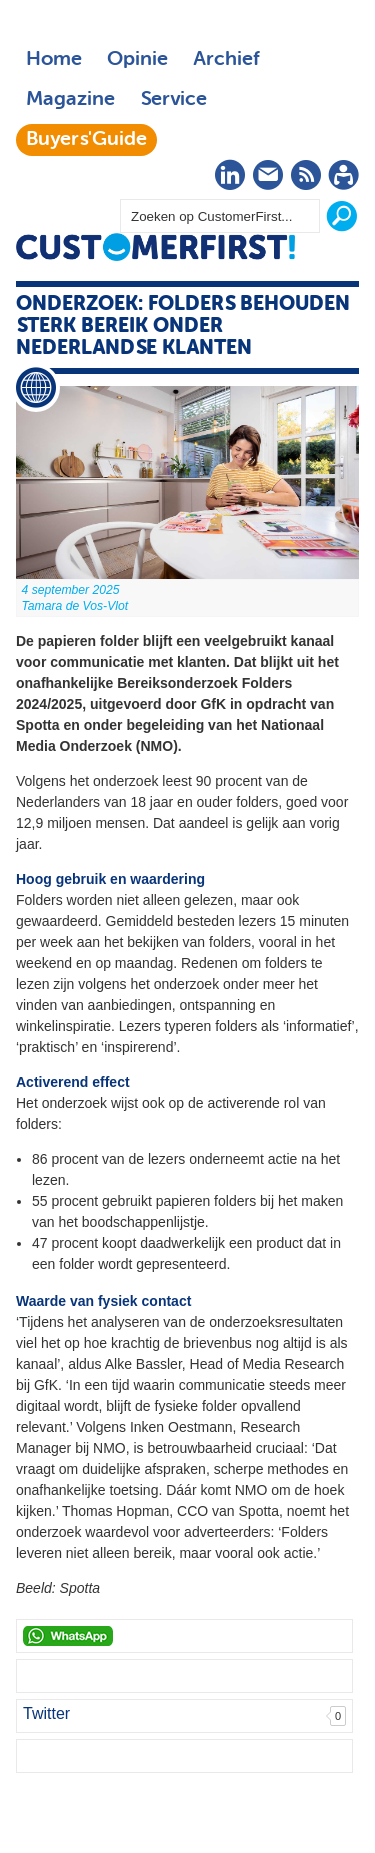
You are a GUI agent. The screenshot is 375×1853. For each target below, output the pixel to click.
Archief (226, 60)
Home (54, 60)
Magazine (70, 100)
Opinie (137, 60)
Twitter (46, 1713)
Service (173, 100)
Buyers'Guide (86, 140)
